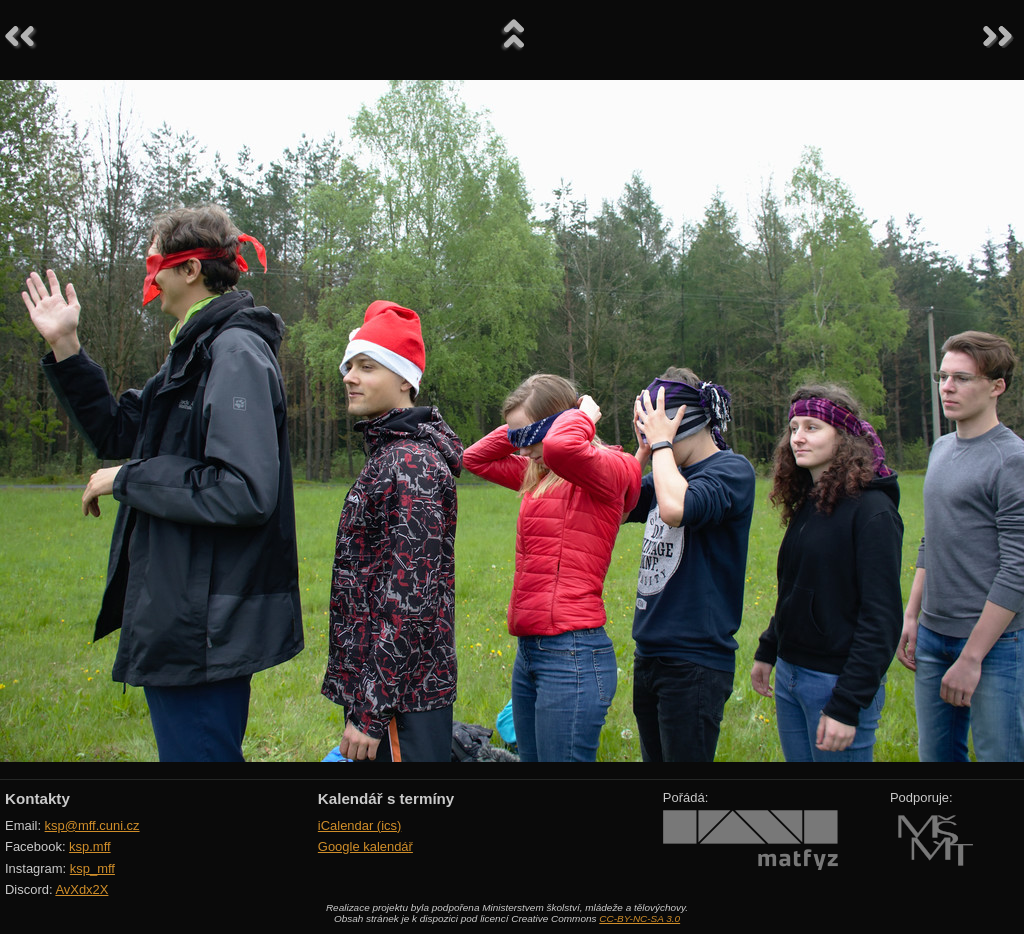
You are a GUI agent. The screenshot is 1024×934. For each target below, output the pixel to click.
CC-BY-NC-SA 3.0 (639, 918)
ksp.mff (90, 846)
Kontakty (37, 798)
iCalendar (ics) (360, 825)
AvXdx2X (81, 889)
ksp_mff (92, 868)
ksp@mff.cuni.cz (92, 825)
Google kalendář (365, 846)
